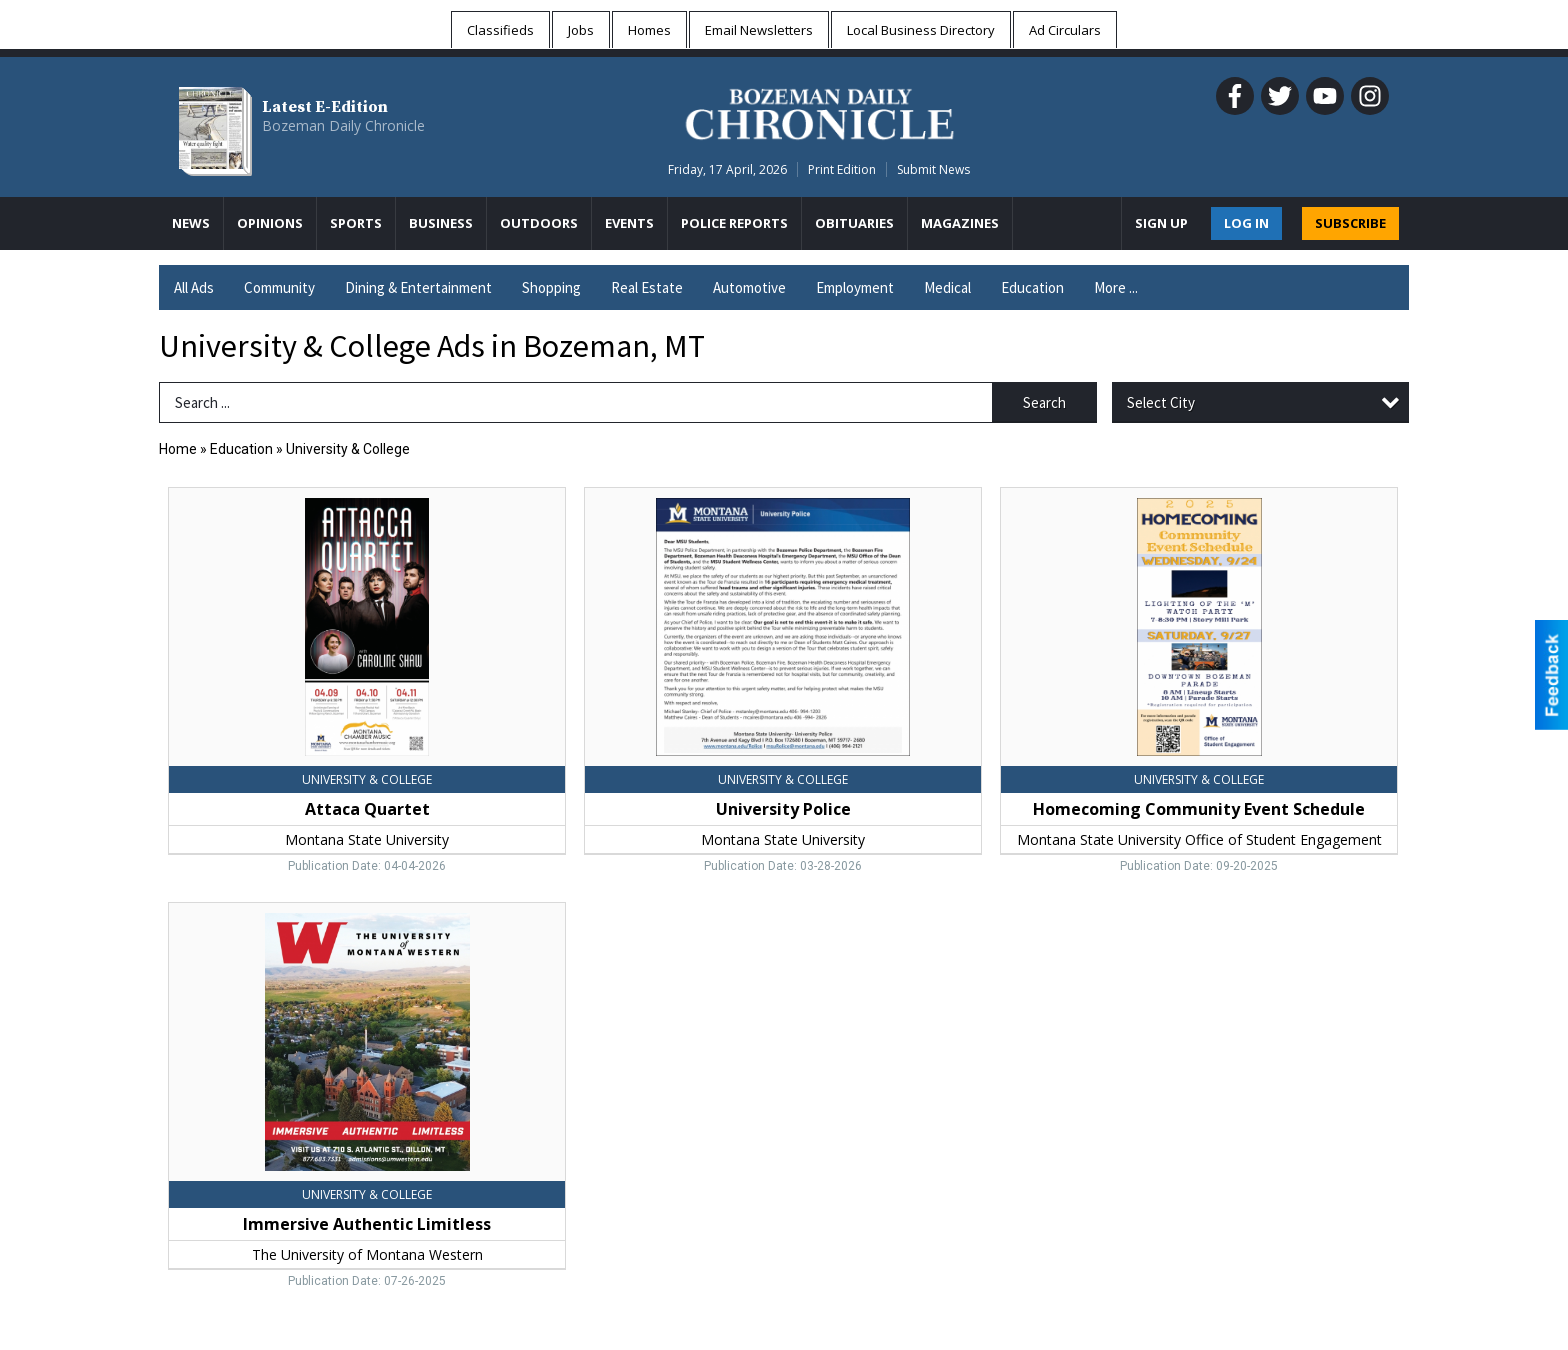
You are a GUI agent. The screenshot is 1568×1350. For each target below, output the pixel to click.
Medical (947, 287)
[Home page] (819, 111)
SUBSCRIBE (1350, 223)
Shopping (551, 287)
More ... (1116, 287)
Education (1032, 287)
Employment (855, 287)
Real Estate (647, 287)
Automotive (749, 287)
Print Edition (842, 169)
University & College (348, 449)
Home (178, 449)
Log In (1246, 223)
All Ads (194, 287)
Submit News (933, 169)
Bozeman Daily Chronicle (343, 125)
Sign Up (1161, 223)
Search (1044, 402)
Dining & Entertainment (418, 287)
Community (279, 287)
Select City (1161, 402)
